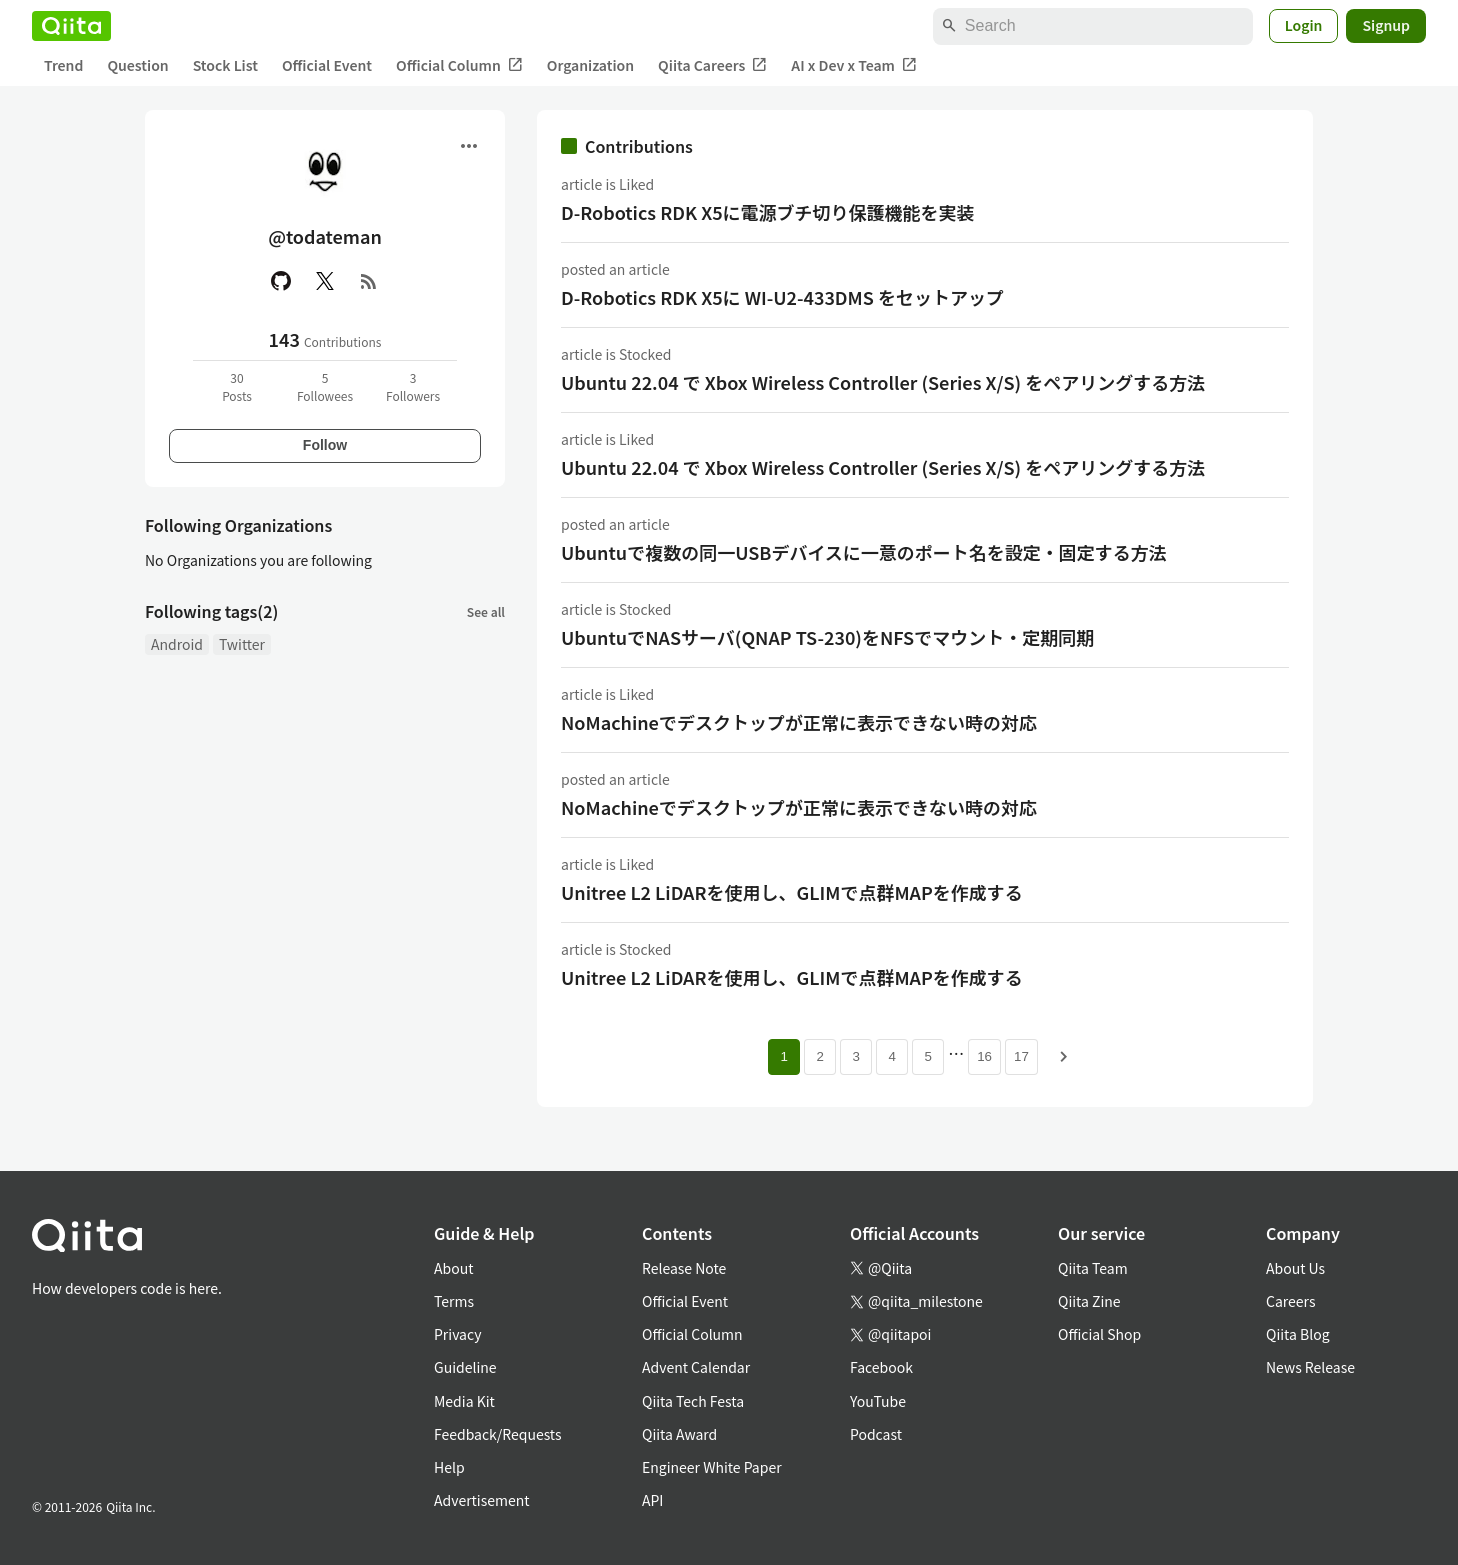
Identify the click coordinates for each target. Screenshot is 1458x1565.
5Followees (325, 386)
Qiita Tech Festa (693, 1401)
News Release (1310, 1367)
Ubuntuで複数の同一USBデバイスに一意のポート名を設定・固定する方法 (864, 552)
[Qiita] (71, 26)
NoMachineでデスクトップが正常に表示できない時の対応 (799, 722)
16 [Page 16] (984, 1056)
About (453, 1268)
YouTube (878, 1401)
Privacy (457, 1334)
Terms (454, 1301)
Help (449, 1467)
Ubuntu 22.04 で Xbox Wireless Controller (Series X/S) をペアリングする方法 (883, 382)
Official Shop (1099, 1334)
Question (137, 65)
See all (486, 611)
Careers (1290, 1301)
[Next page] (1064, 1057)
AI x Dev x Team (854, 65)
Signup (1386, 25)
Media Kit (464, 1401)
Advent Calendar (696, 1367)
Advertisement (482, 1500)
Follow (325, 445)
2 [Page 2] (819, 1056)
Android (177, 644)
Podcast (876, 1434)
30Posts (237, 386)
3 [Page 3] (855, 1056)
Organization (590, 65)
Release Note (684, 1268)
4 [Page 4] (891, 1056)
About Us (1295, 1268)
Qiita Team (1093, 1268)
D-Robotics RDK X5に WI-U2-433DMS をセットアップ (782, 297)
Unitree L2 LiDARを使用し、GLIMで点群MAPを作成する (792, 892)
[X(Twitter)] (325, 281)
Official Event (327, 65)
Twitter (242, 644)
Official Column (459, 65)
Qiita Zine (1089, 1301)
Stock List (225, 65)
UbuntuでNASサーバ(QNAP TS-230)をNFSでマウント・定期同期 (827, 637)
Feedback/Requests (498, 1434)
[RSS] (369, 281)
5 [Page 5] (927, 1056)
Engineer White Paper (712, 1467)
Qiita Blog (1298, 1334)
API (652, 1500)
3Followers (413, 386)
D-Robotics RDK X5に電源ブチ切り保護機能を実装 (768, 212)
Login (1304, 25)
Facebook (881, 1367)
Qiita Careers (712, 65)
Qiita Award (679, 1434)
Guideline (465, 1367)
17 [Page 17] (1021, 1056)
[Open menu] (469, 146)
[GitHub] (281, 281)
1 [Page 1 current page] (783, 1056)
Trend (63, 65)
